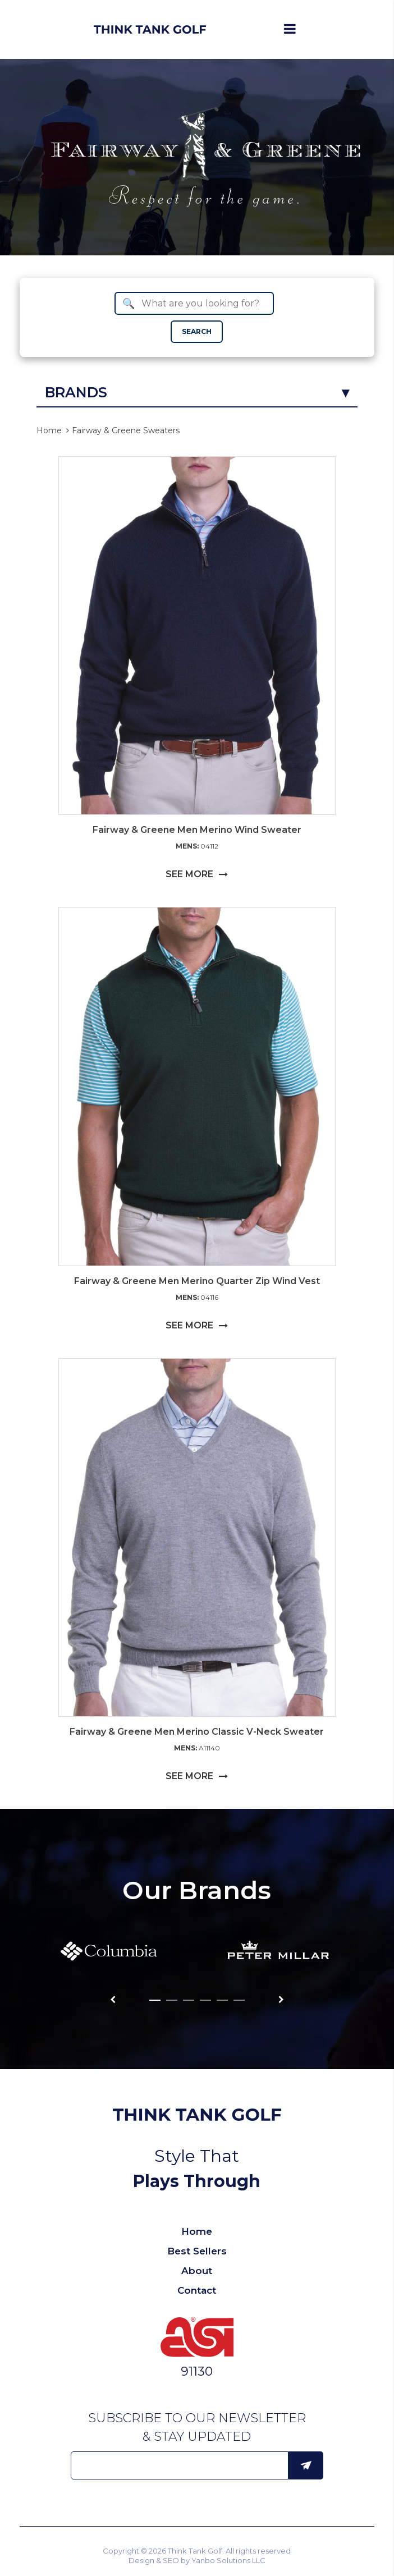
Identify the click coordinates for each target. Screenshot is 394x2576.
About (196, 2270)
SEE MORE (197, 874)
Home (49, 430)
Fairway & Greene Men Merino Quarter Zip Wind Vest (197, 1281)
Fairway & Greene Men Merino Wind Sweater (197, 829)
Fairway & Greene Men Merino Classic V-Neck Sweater (197, 1731)
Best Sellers (197, 2251)
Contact (196, 2290)
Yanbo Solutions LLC (228, 2560)
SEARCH (197, 331)
